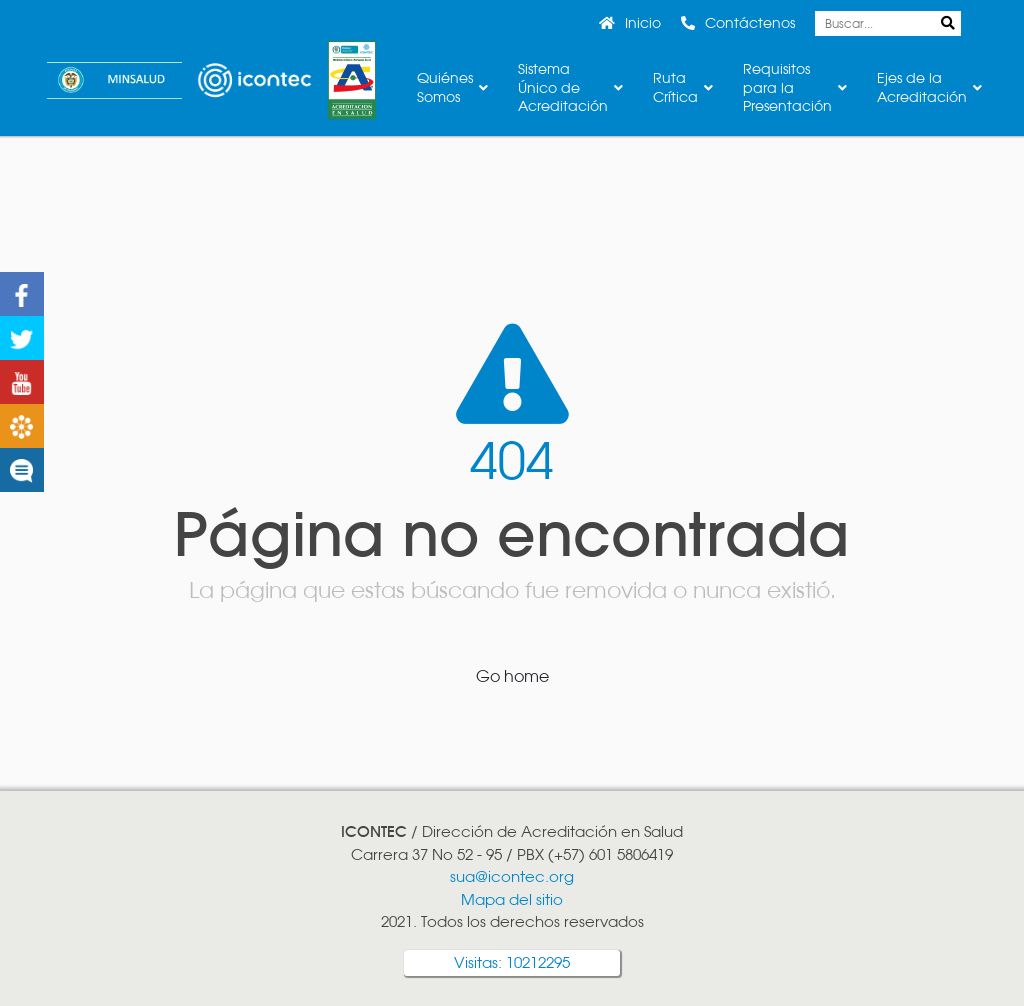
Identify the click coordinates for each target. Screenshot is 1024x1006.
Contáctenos (750, 23)
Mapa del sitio (512, 899)
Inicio (643, 23)
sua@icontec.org (512, 876)
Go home (512, 676)
